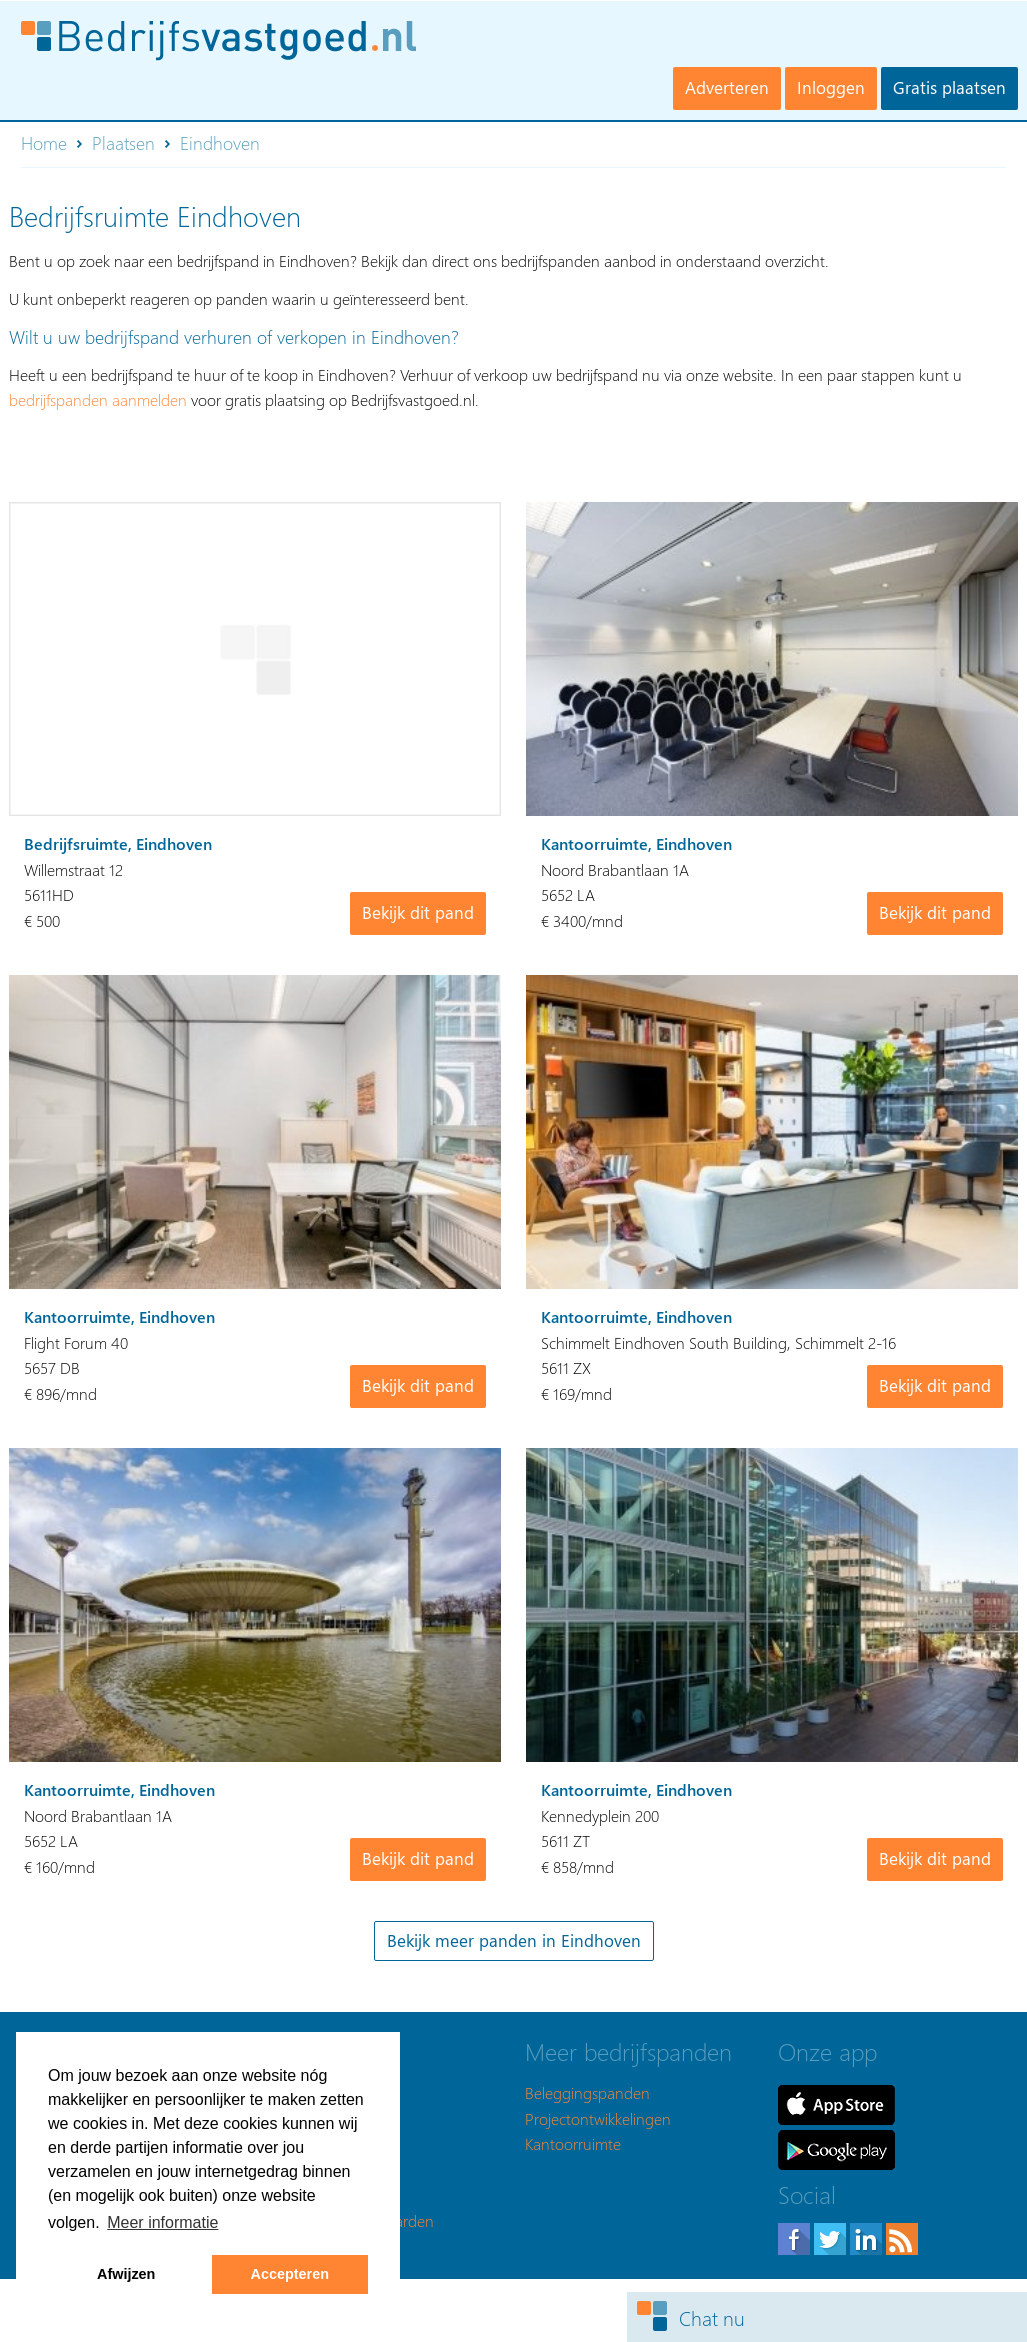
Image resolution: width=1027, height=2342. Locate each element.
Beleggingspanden (587, 2092)
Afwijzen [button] (126, 2274)
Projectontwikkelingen (598, 2118)
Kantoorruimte (573, 2143)
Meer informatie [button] (162, 2222)
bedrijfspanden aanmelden (98, 399)
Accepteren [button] (290, 2274)
